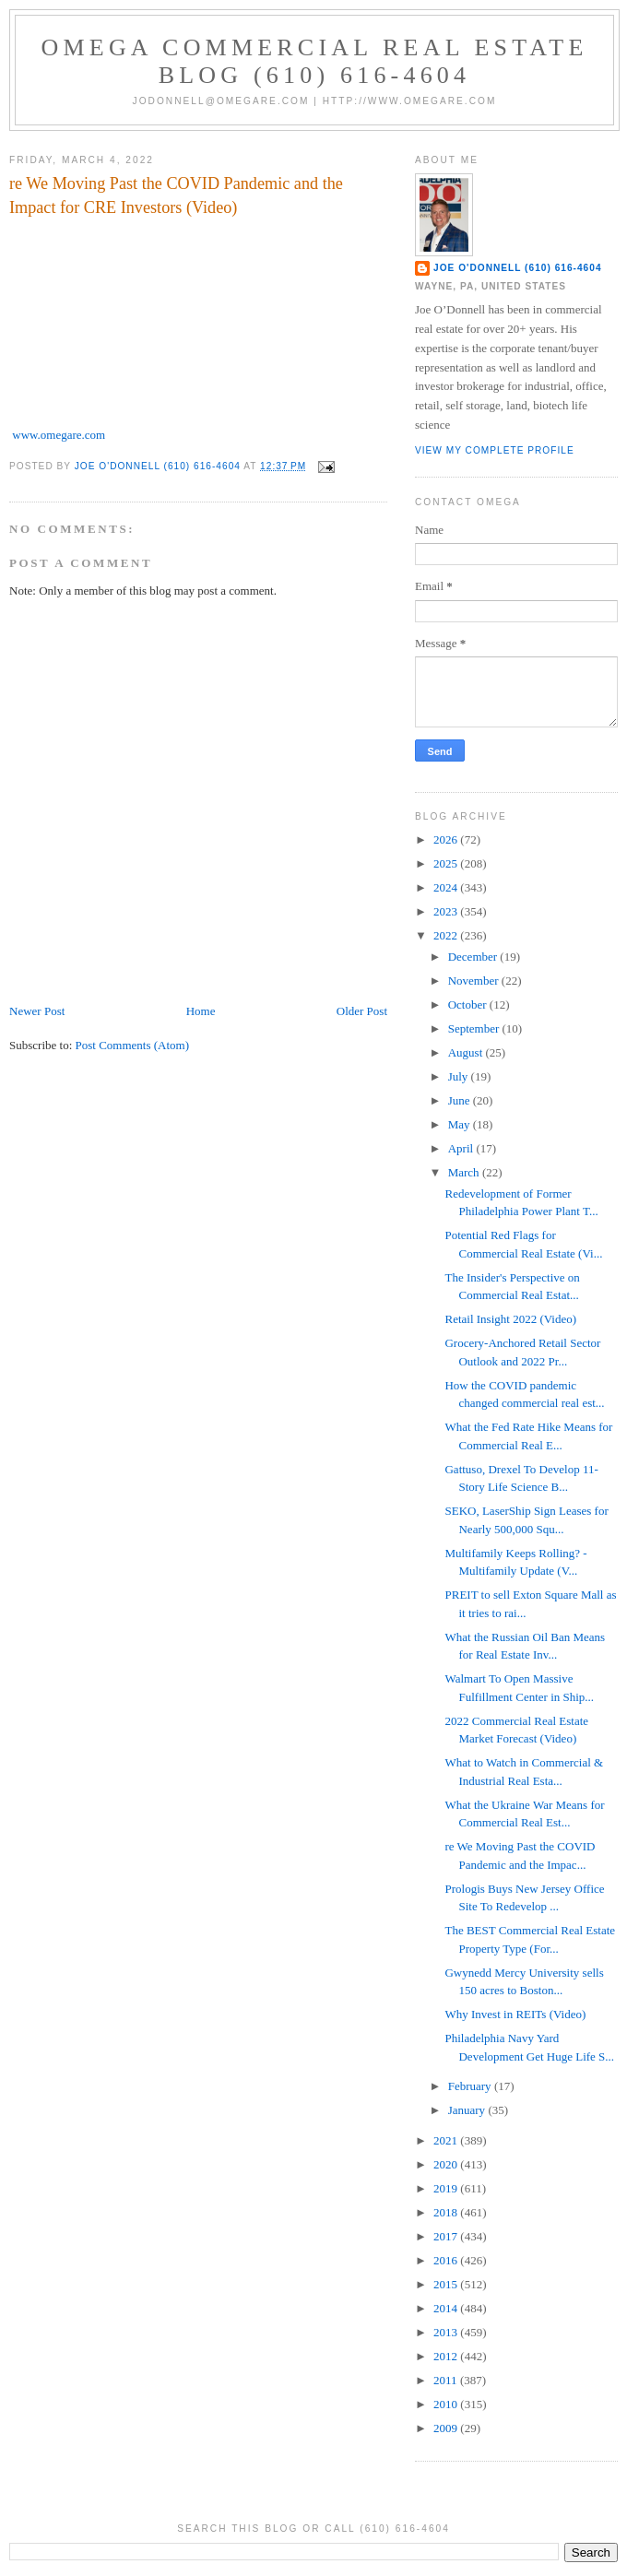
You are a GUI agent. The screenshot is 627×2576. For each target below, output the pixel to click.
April (462, 1148)
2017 (446, 2236)
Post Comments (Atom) (133, 1045)
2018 (446, 2212)
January (468, 2110)
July (459, 1076)
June (460, 1100)
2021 (446, 2140)
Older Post (362, 1011)
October (469, 1004)
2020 (446, 2164)
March (465, 1172)
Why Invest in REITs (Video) (515, 2014)
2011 (446, 2380)
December (474, 956)
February (471, 2086)
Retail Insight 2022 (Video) (510, 1319)
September (475, 1028)
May (460, 1124)
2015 (446, 2284)
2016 (446, 2260)
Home (201, 1011)
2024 (446, 887)
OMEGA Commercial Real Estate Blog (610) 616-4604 (314, 61)
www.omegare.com (58, 435)
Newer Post (37, 1011)
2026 (446, 839)
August (467, 1052)
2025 (446, 863)
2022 (446, 935)
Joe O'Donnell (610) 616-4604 (517, 268)
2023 (446, 911)
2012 (446, 2356)
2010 (446, 2404)
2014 (446, 2308)
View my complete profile (494, 450)
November (475, 980)
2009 (446, 2428)
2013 (446, 2332)
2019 (446, 2188)
